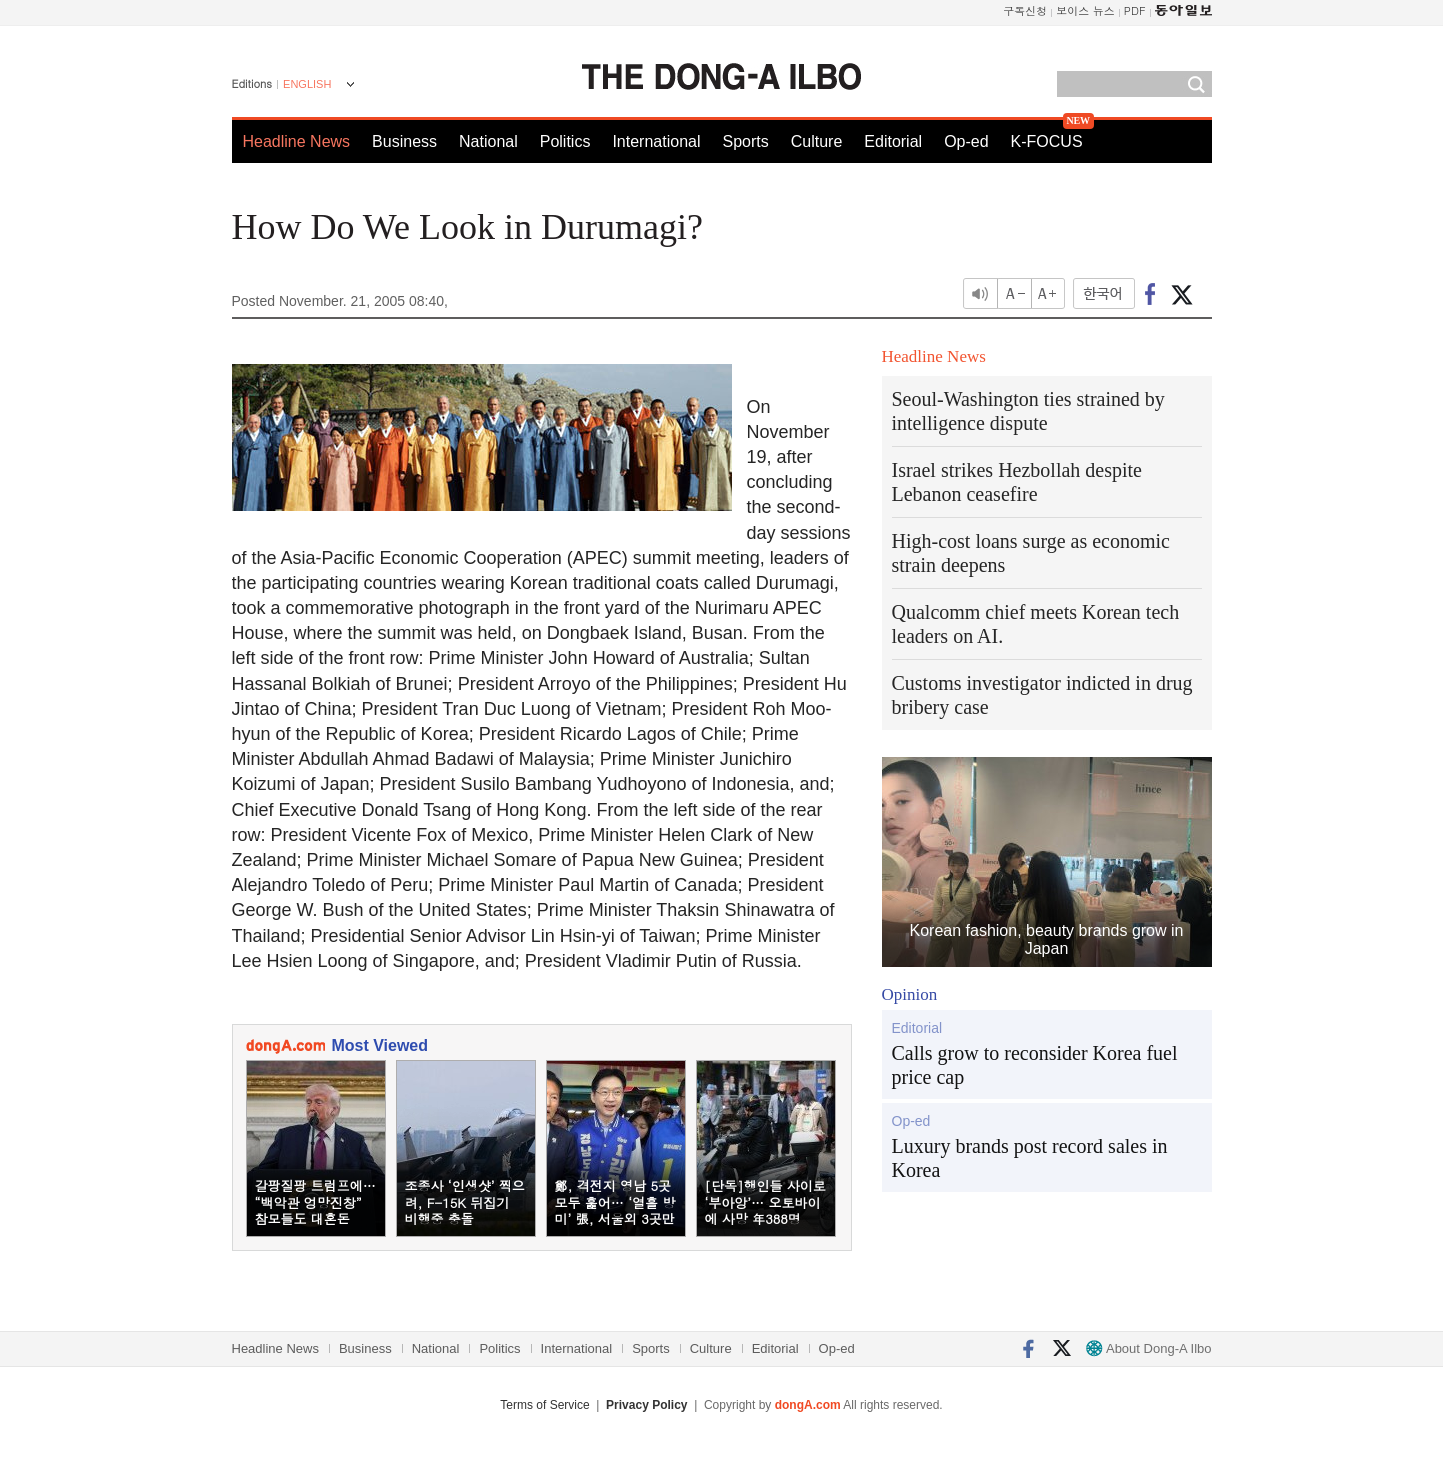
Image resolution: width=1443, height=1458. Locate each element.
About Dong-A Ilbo (1148, 1348)
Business (404, 141)
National (488, 141)
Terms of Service (544, 1405)
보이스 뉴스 (1085, 10)
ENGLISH (307, 84)
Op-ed (966, 141)
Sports (745, 141)
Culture (817, 141)
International (656, 141)
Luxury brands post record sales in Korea (1030, 1158)
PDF (1135, 10)
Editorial (893, 141)
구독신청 (1025, 10)
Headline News (297, 141)
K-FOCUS (1047, 141)
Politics (565, 141)
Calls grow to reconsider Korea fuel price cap (1035, 1065)
